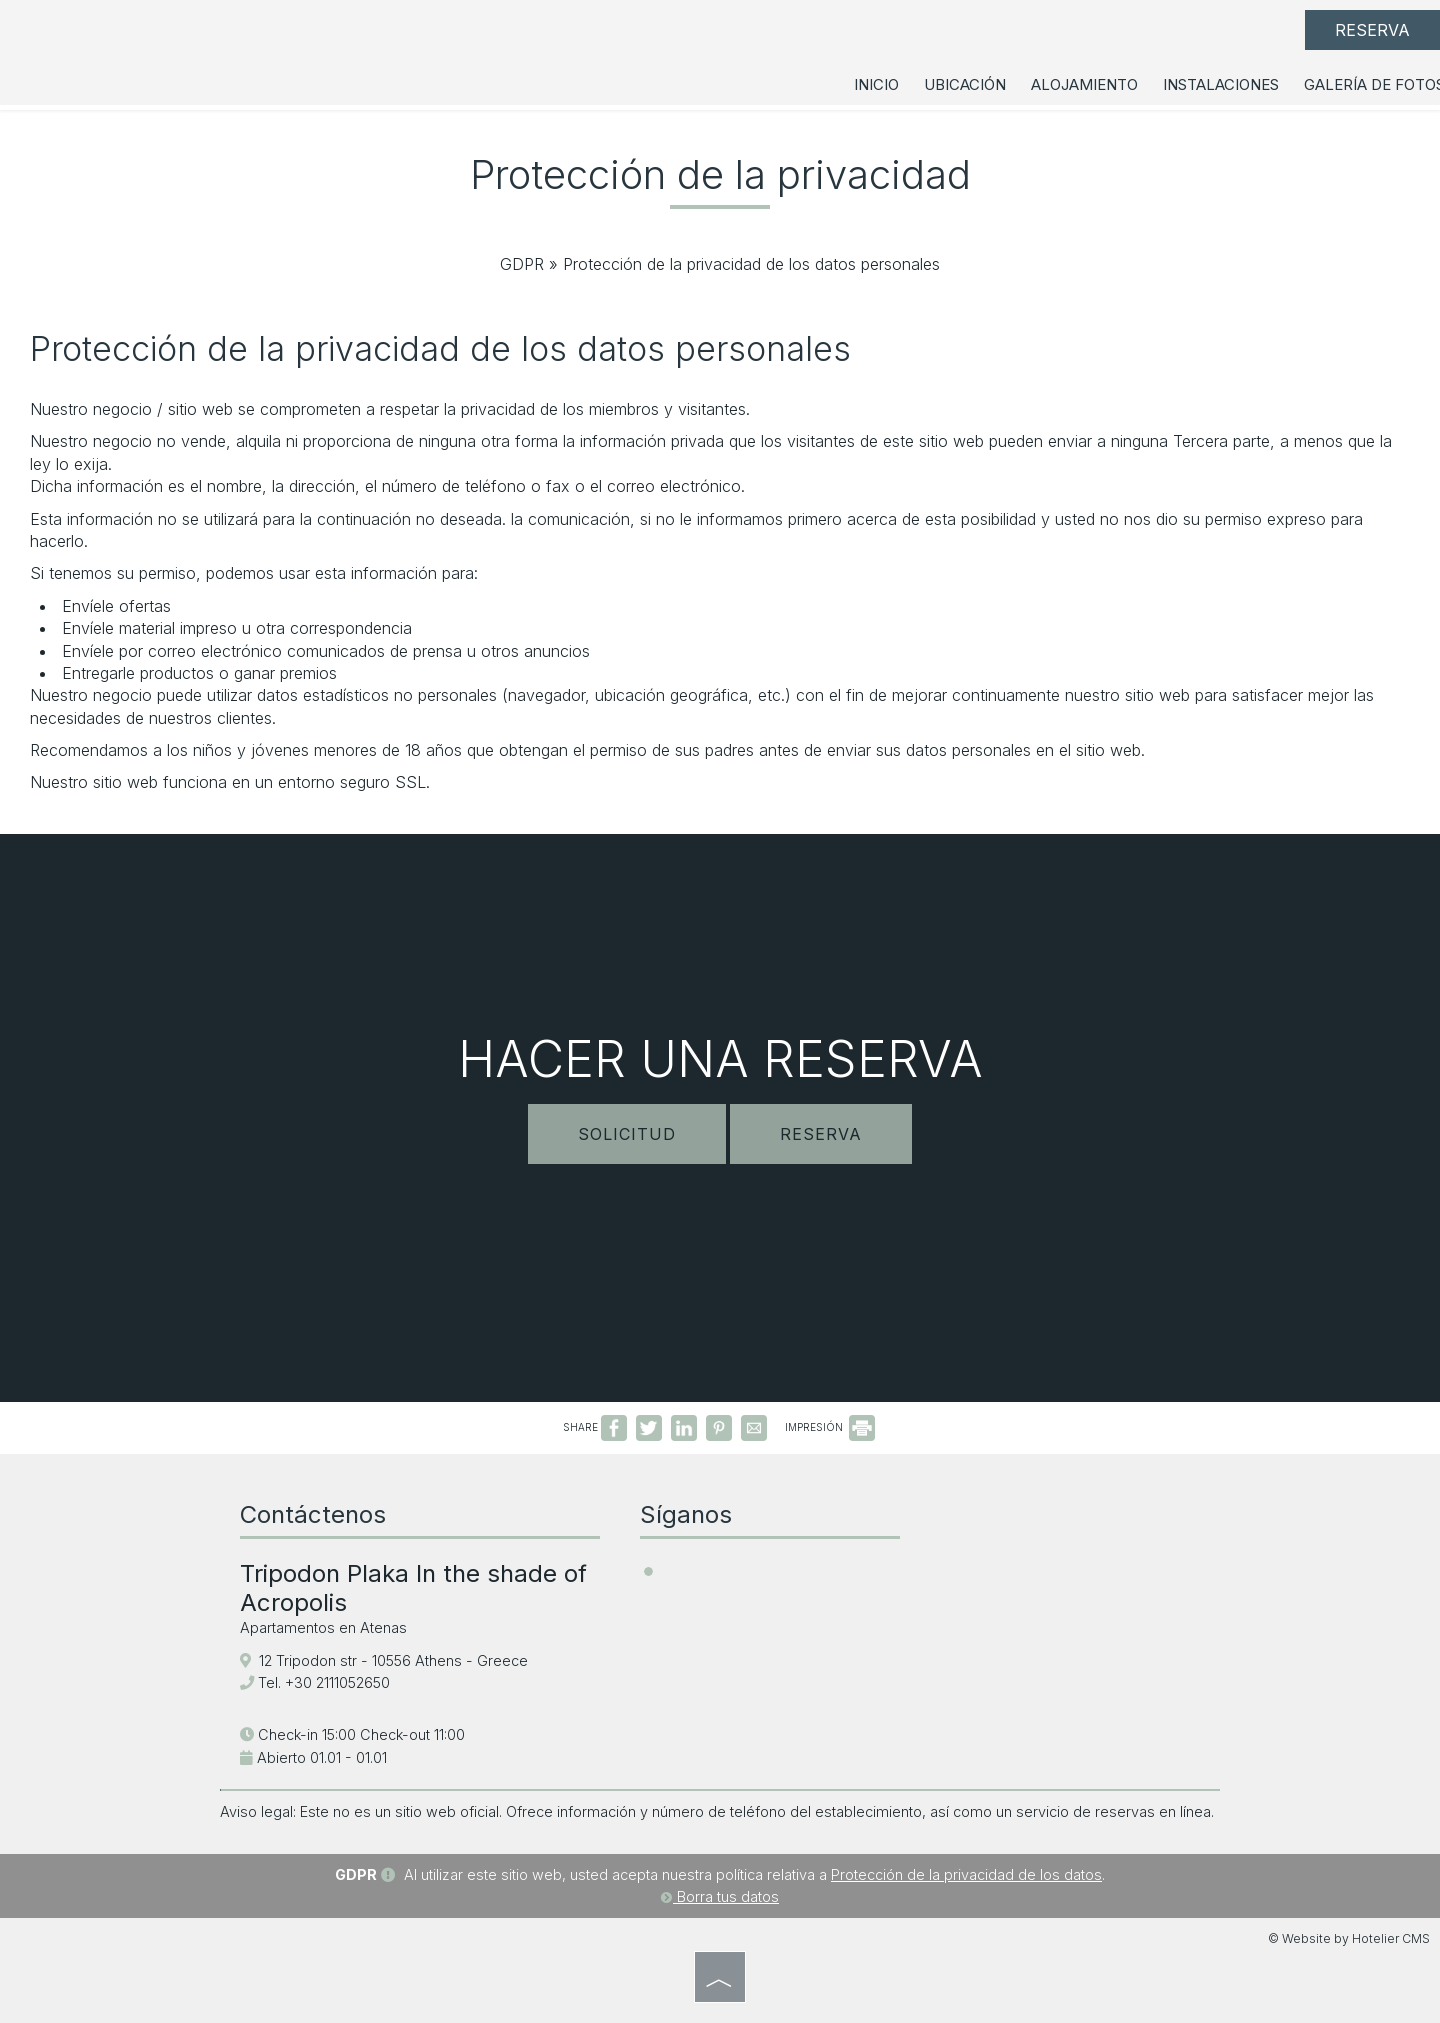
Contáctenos (313, 1514)
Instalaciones (1221, 84)
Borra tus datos (720, 1896)
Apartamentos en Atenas (323, 1627)
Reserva (1372, 30)
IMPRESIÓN (830, 1427)
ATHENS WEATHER (1070, 1569)
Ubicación (965, 84)
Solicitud (627, 1134)
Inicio (876, 84)
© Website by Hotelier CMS (1349, 1938)
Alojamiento (1084, 84)
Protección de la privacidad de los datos (966, 1874)
